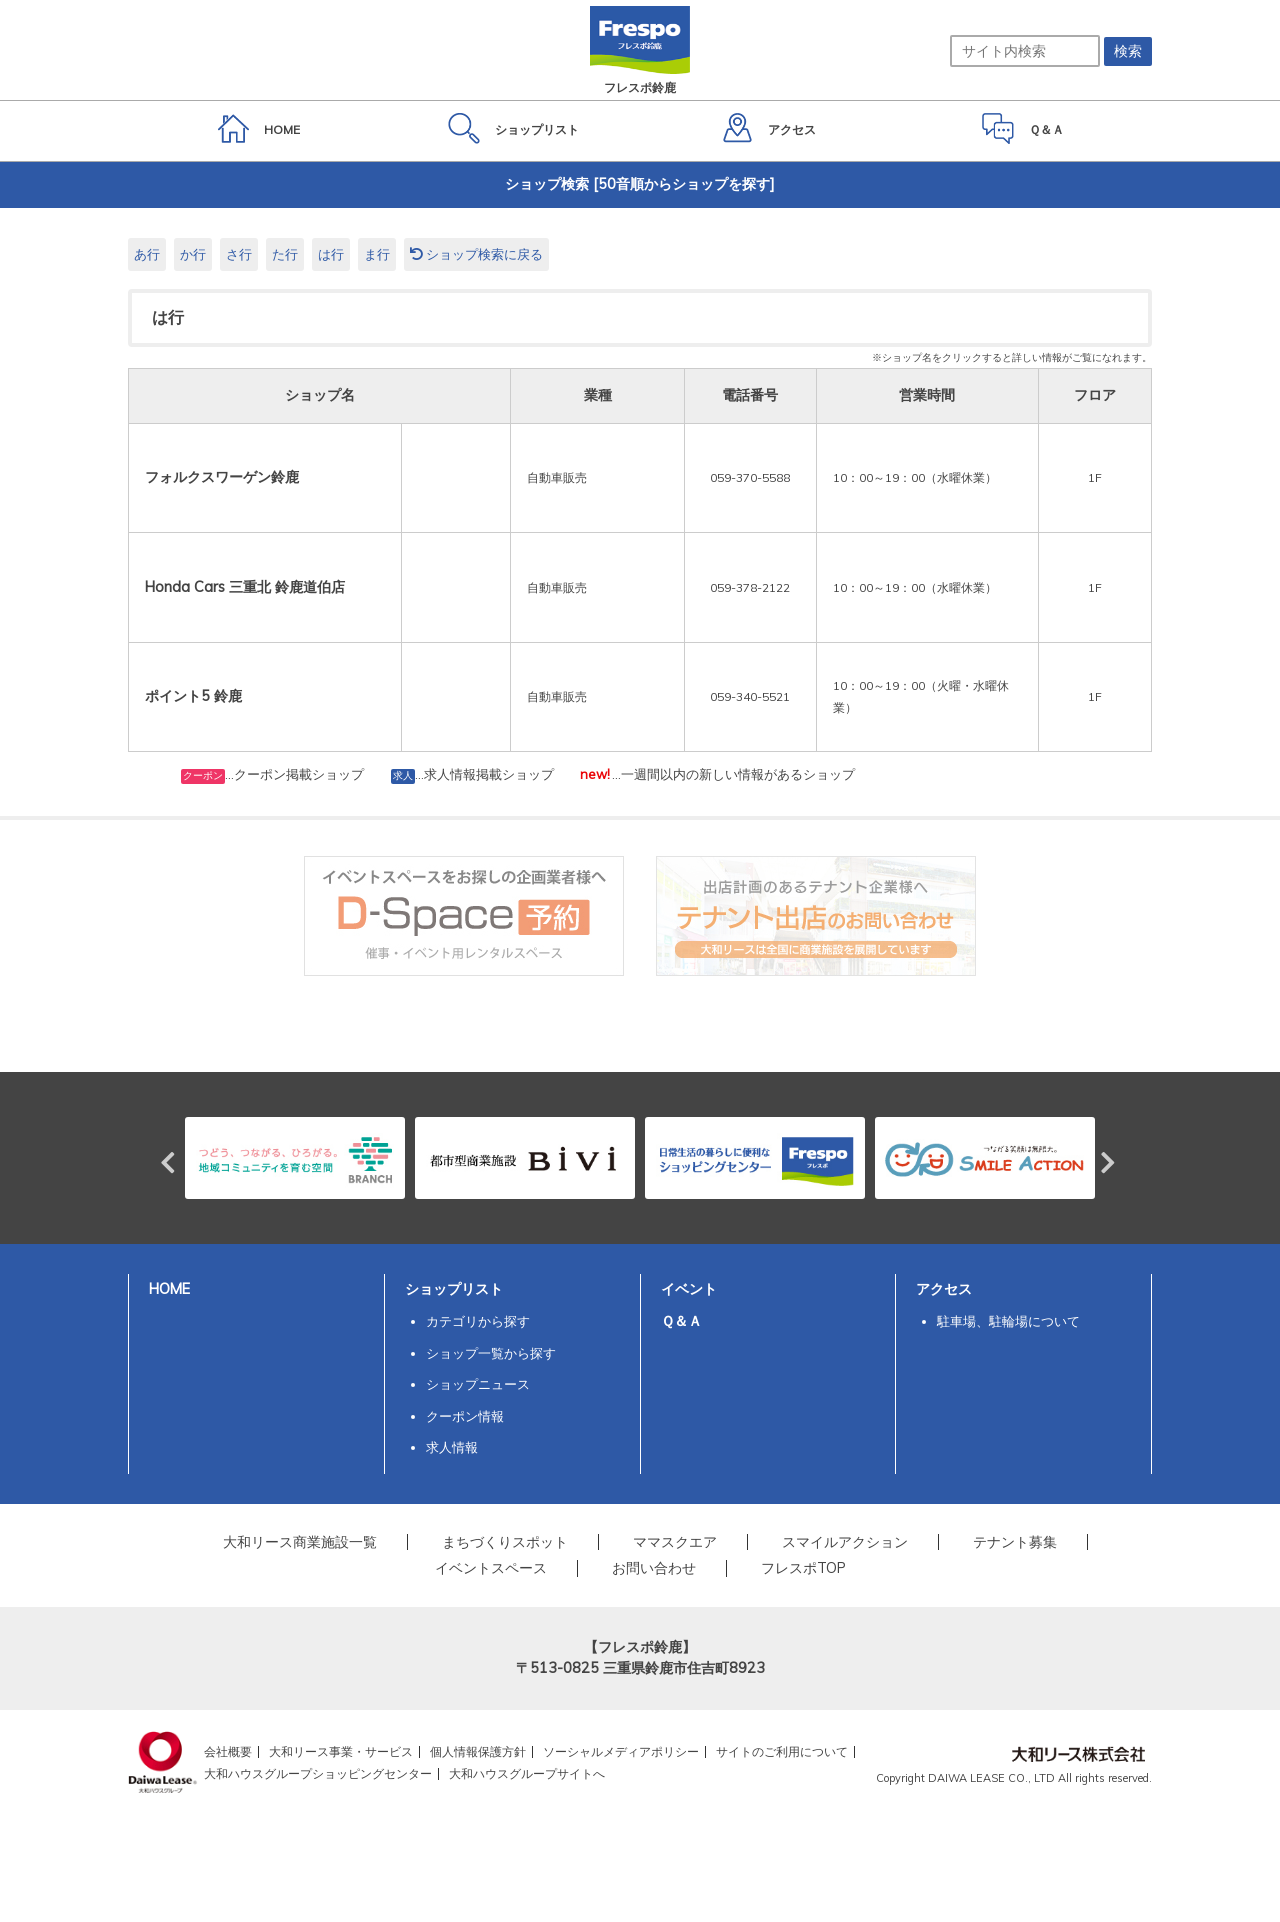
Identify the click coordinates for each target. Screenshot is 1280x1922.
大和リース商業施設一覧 (300, 1542)
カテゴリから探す (478, 1321)
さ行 (239, 254)
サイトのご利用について (782, 1751)
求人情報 (452, 1447)
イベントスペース (491, 1568)
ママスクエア (675, 1542)
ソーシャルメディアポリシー (621, 1751)
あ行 (147, 254)
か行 (193, 254)
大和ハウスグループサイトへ (527, 1773)
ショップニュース (478, 1384)
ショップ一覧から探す (491, 1353)
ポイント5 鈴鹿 (193, 696)
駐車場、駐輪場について (1008, 1321)
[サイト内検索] (1025, 51)
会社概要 (228, 1751)
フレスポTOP (803, 1568)
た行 (285, 254)
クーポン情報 (465, 1416)
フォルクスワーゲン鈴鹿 (222, 477)
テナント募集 (1015, 1542)
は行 (331, 254)
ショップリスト (454, 1289)
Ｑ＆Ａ (681, 1321)
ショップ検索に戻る (476, 254)
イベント (689, 1289)
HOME (169, 1289)
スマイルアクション (845, 1542)
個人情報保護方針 (478, 1751)
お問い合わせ (654, 1568)
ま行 (377, 254)
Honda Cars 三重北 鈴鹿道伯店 (245, 587)
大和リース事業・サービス (341, 1751)
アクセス (944, 1289)
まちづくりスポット (505, 1542)
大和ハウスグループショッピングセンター (318, 1773)
